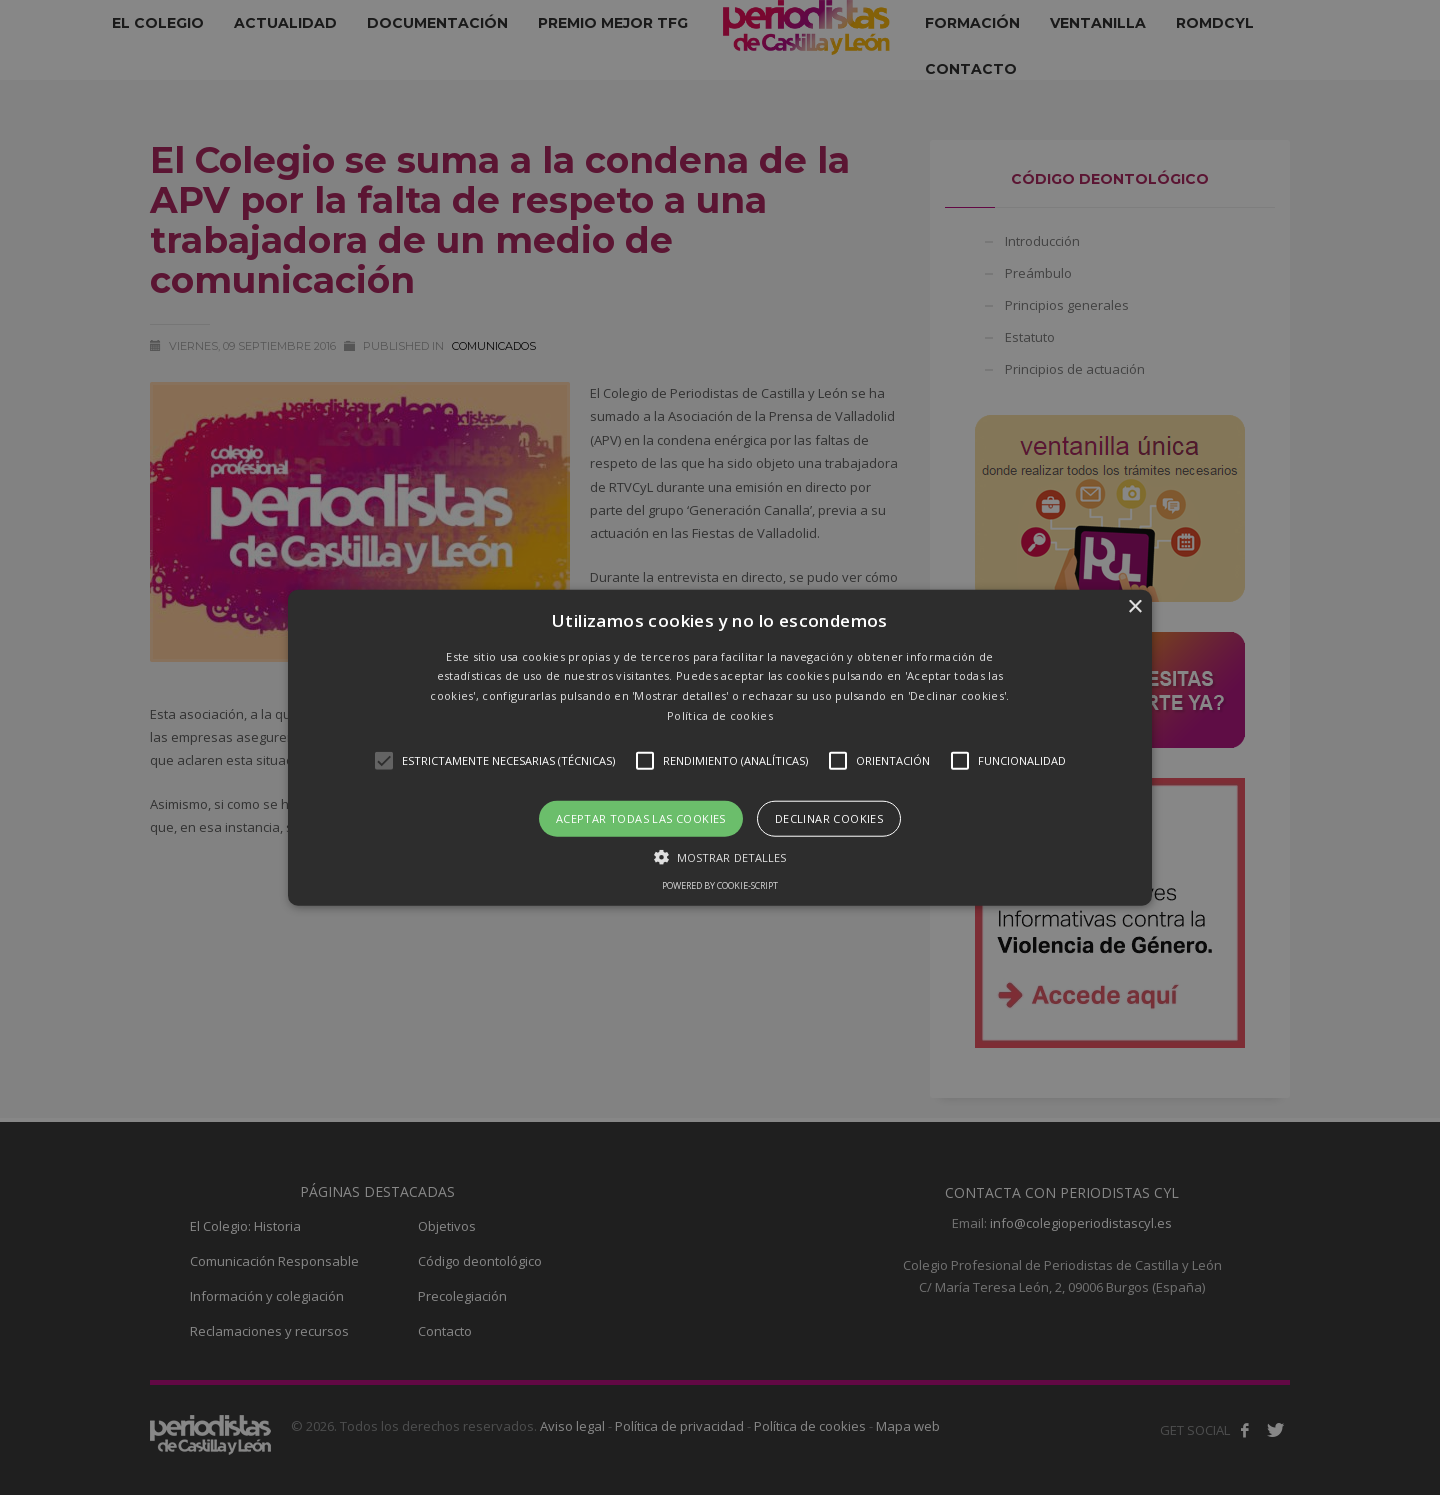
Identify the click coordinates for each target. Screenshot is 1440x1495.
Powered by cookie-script (720, 885)
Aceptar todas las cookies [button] (641, 817)
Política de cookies (720, 715)
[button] (720, 747)
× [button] (1134, 606)
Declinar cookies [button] (829, 817)
